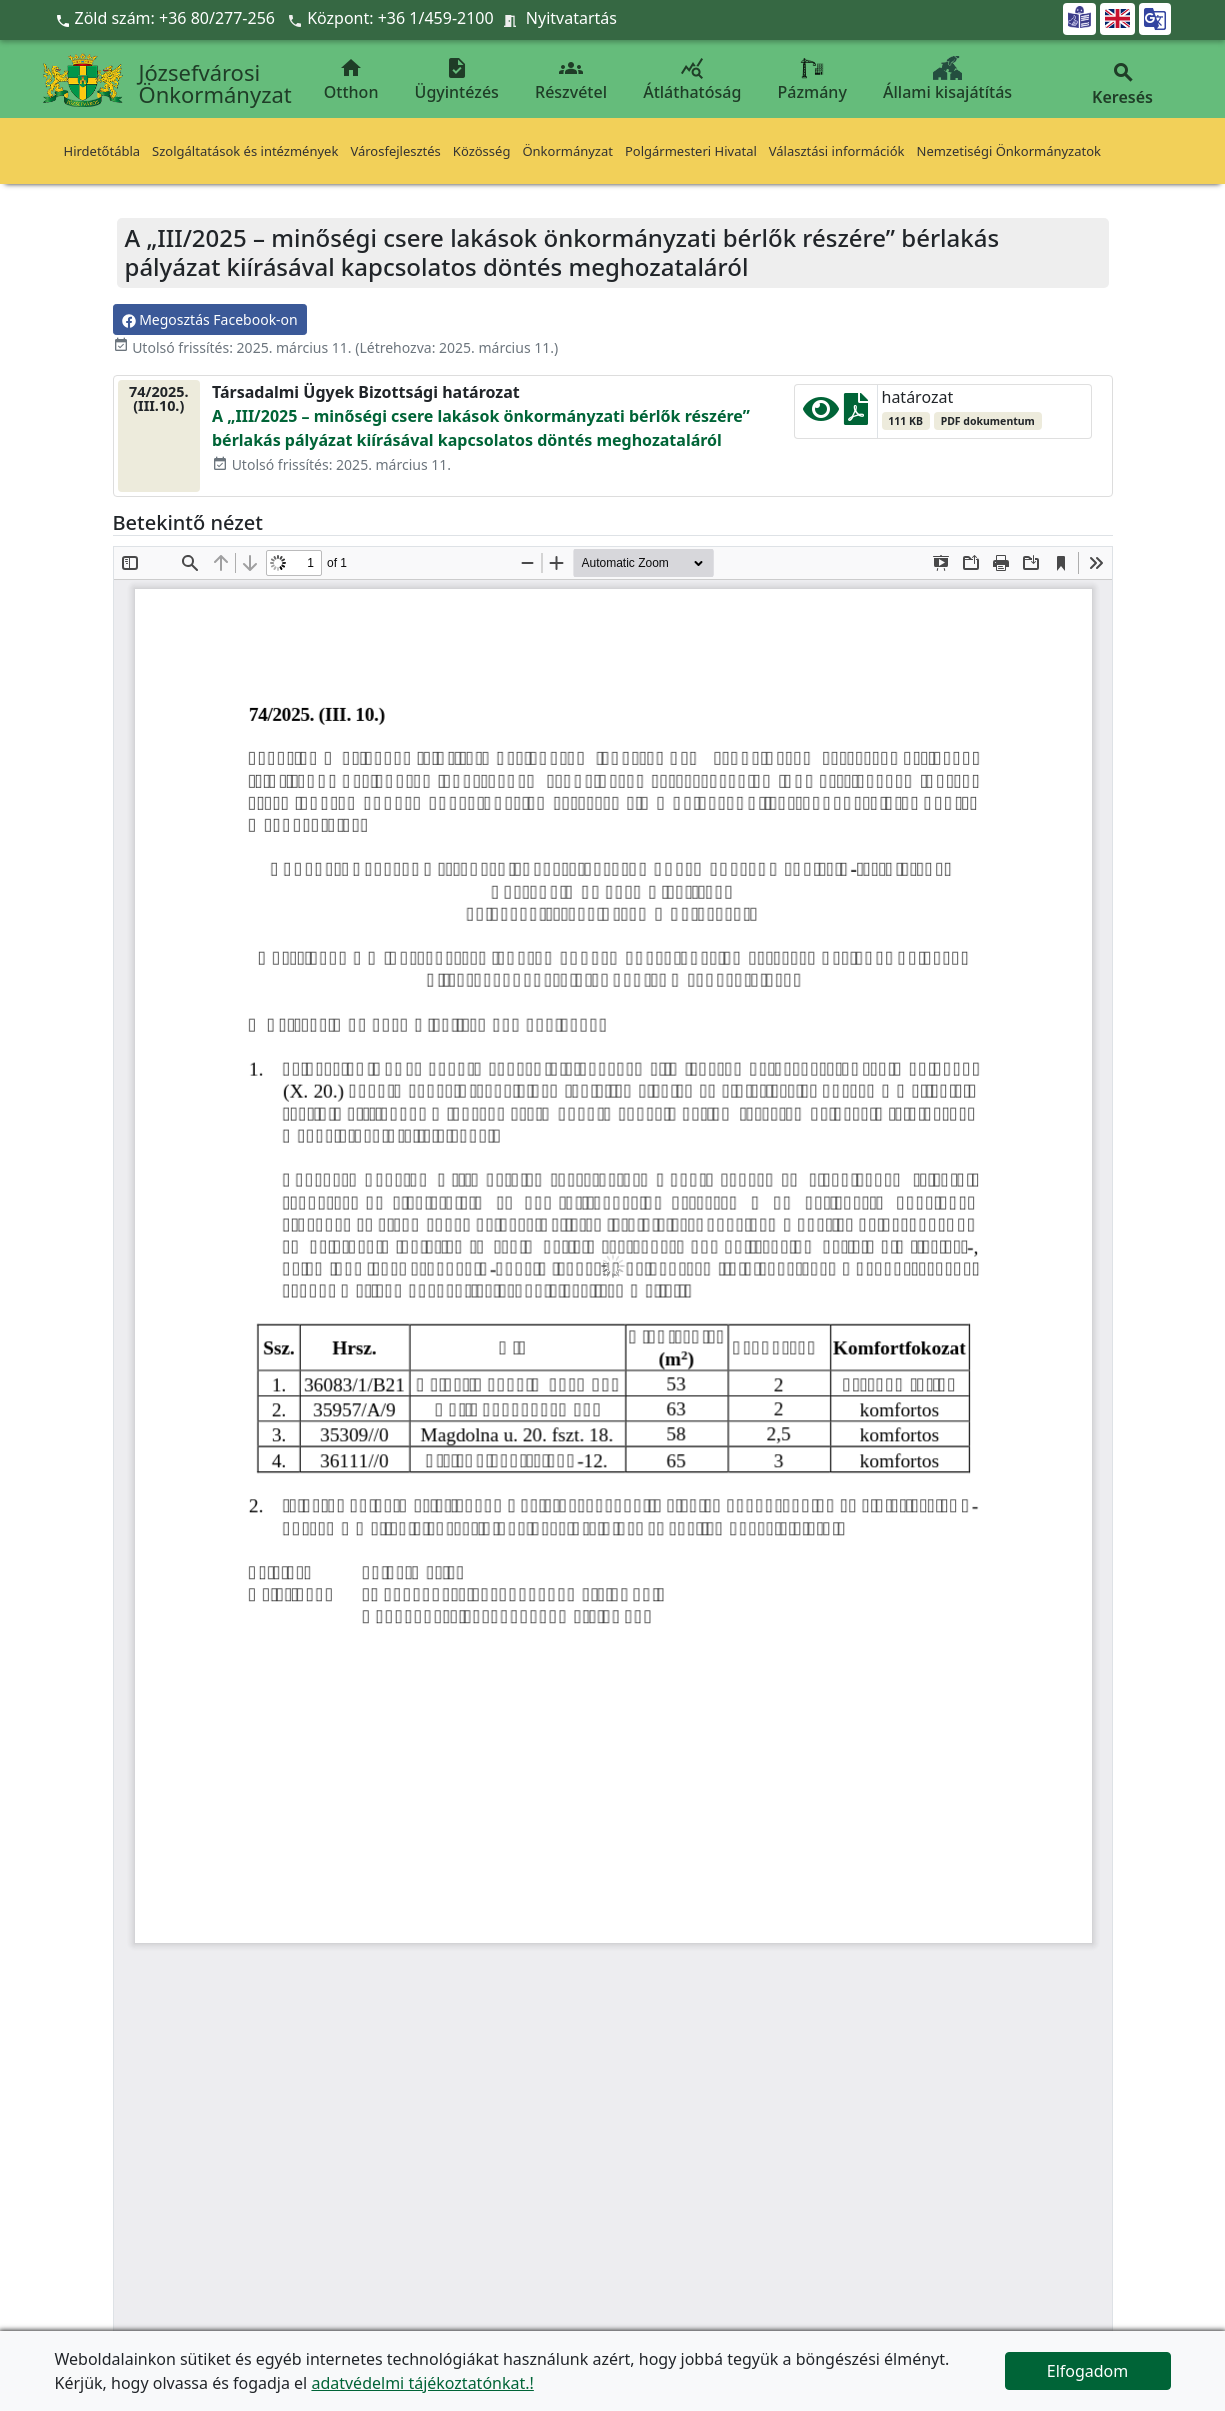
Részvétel (571, 79)
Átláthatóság (692, 79)
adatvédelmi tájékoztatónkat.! (422, 2383)
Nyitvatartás (571, 18)
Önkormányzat (567, 151)
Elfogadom (1088, 2371)
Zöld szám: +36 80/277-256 (167, 18)
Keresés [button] (1123, 84)
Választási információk (837, 151)
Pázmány (812, 79)
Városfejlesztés (395, 151)
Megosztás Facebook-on (210, 319)
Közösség (482, 151)
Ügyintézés (457, 79)
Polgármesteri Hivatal (691, 151)
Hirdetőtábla (102, 151)
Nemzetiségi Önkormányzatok (1009, 151)
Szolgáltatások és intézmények (245, 151)
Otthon (351, 79)
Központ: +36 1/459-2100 (400, 18)
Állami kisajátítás (947, 79)
